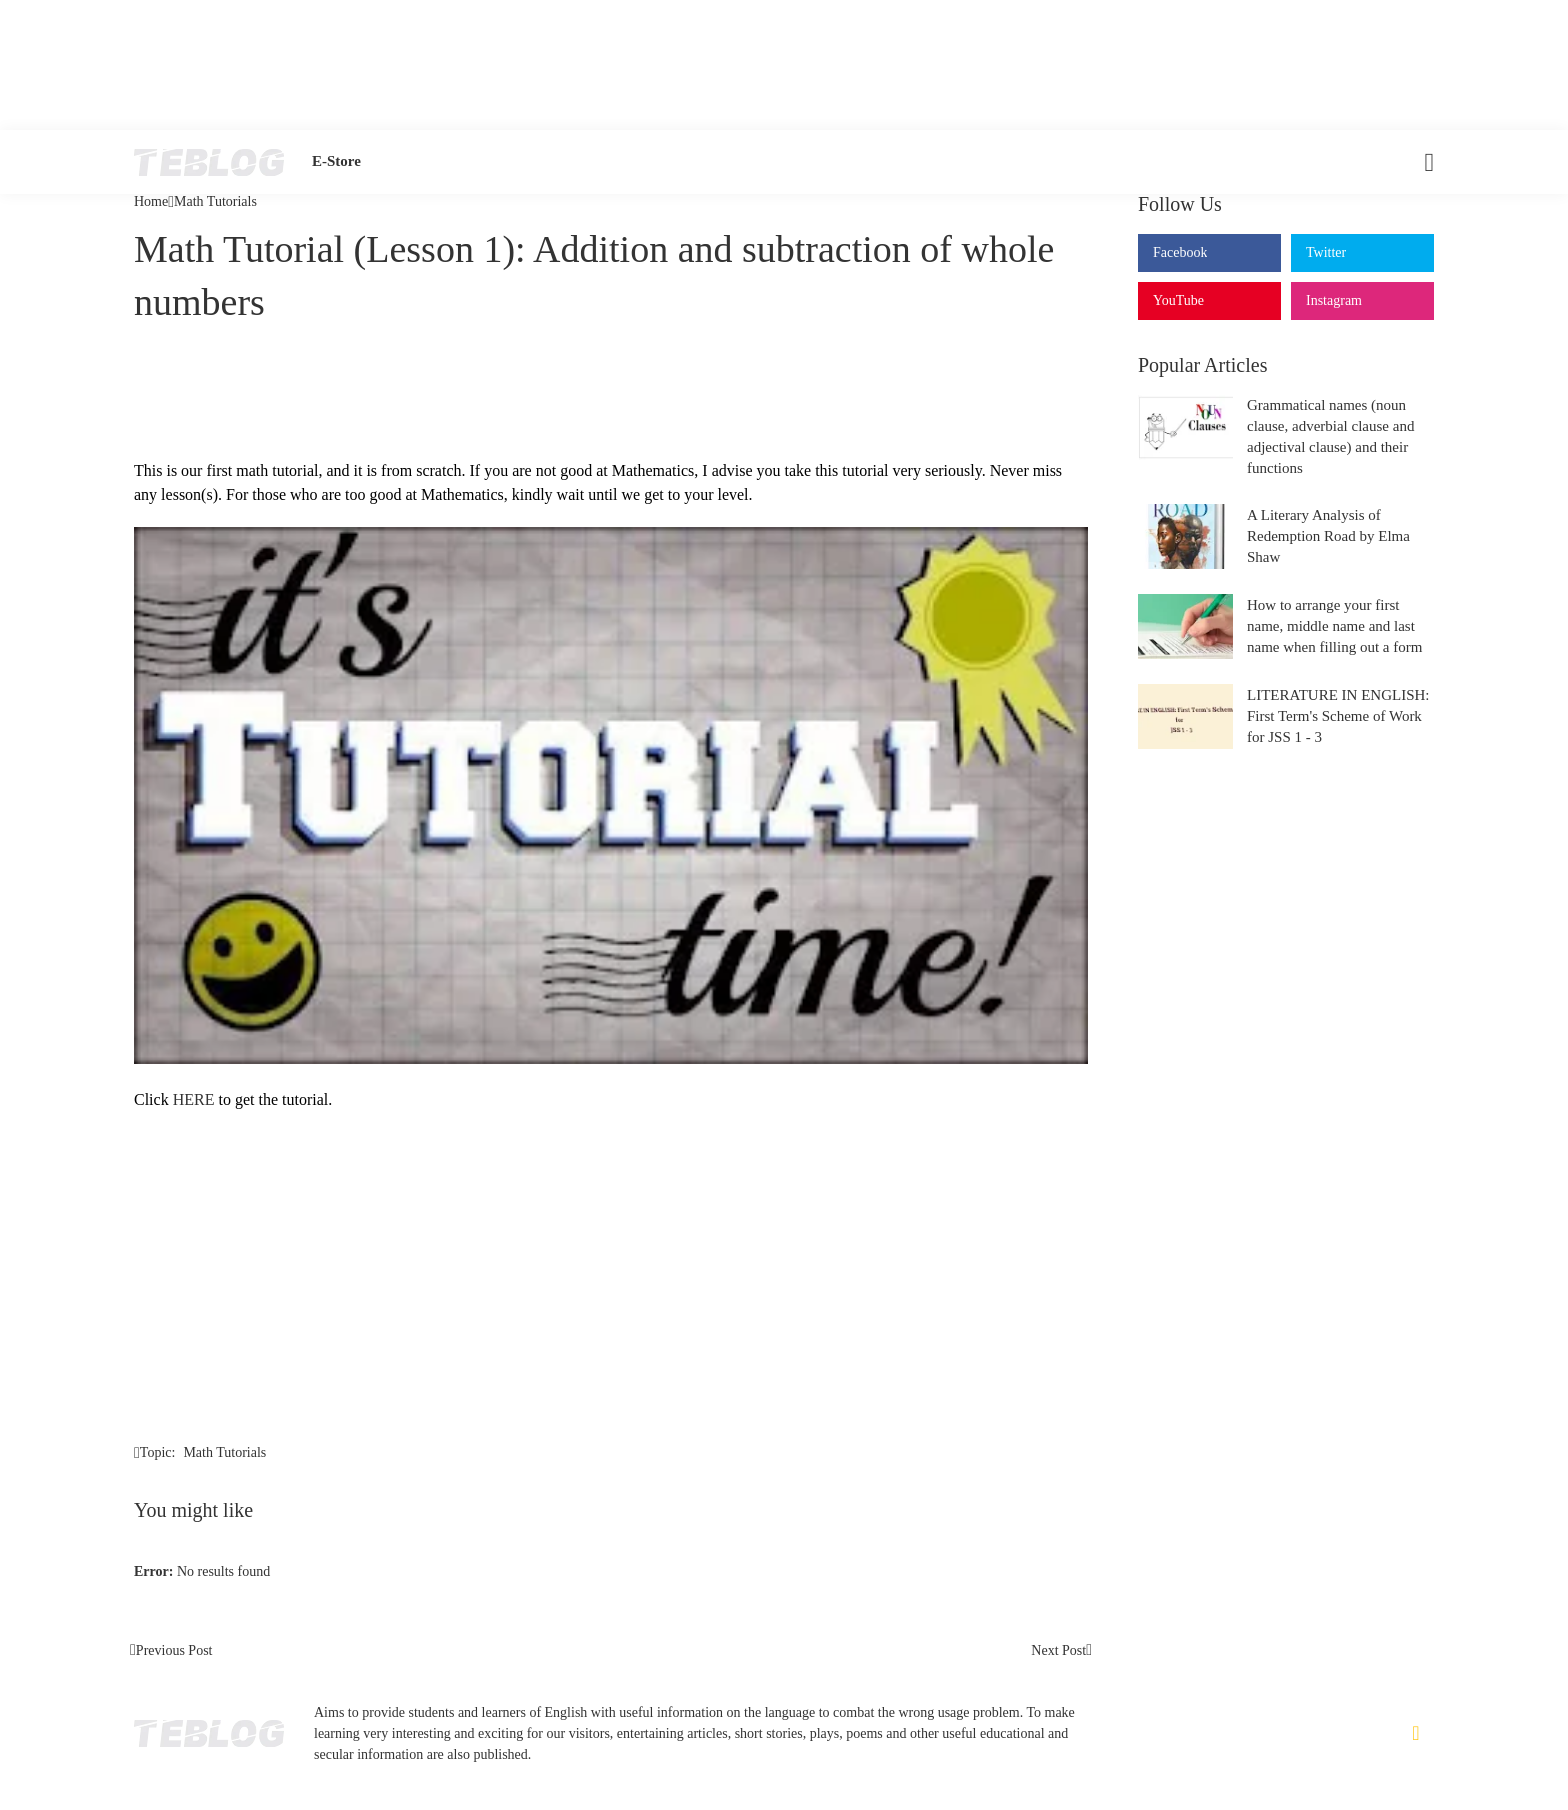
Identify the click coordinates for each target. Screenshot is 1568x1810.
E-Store (336, 161)
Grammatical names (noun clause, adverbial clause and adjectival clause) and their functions (1330, 436)
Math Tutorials (215, 202)
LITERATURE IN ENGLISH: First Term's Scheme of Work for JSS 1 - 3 (1338, 716)
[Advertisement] (784, 65)
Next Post (1058, 1650)
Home (151, 202)
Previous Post (174, 1650)
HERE (194, 1099)
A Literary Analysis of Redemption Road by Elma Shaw (1328, 536)
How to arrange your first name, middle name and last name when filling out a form (1334, 626)
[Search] (1417, 162)
